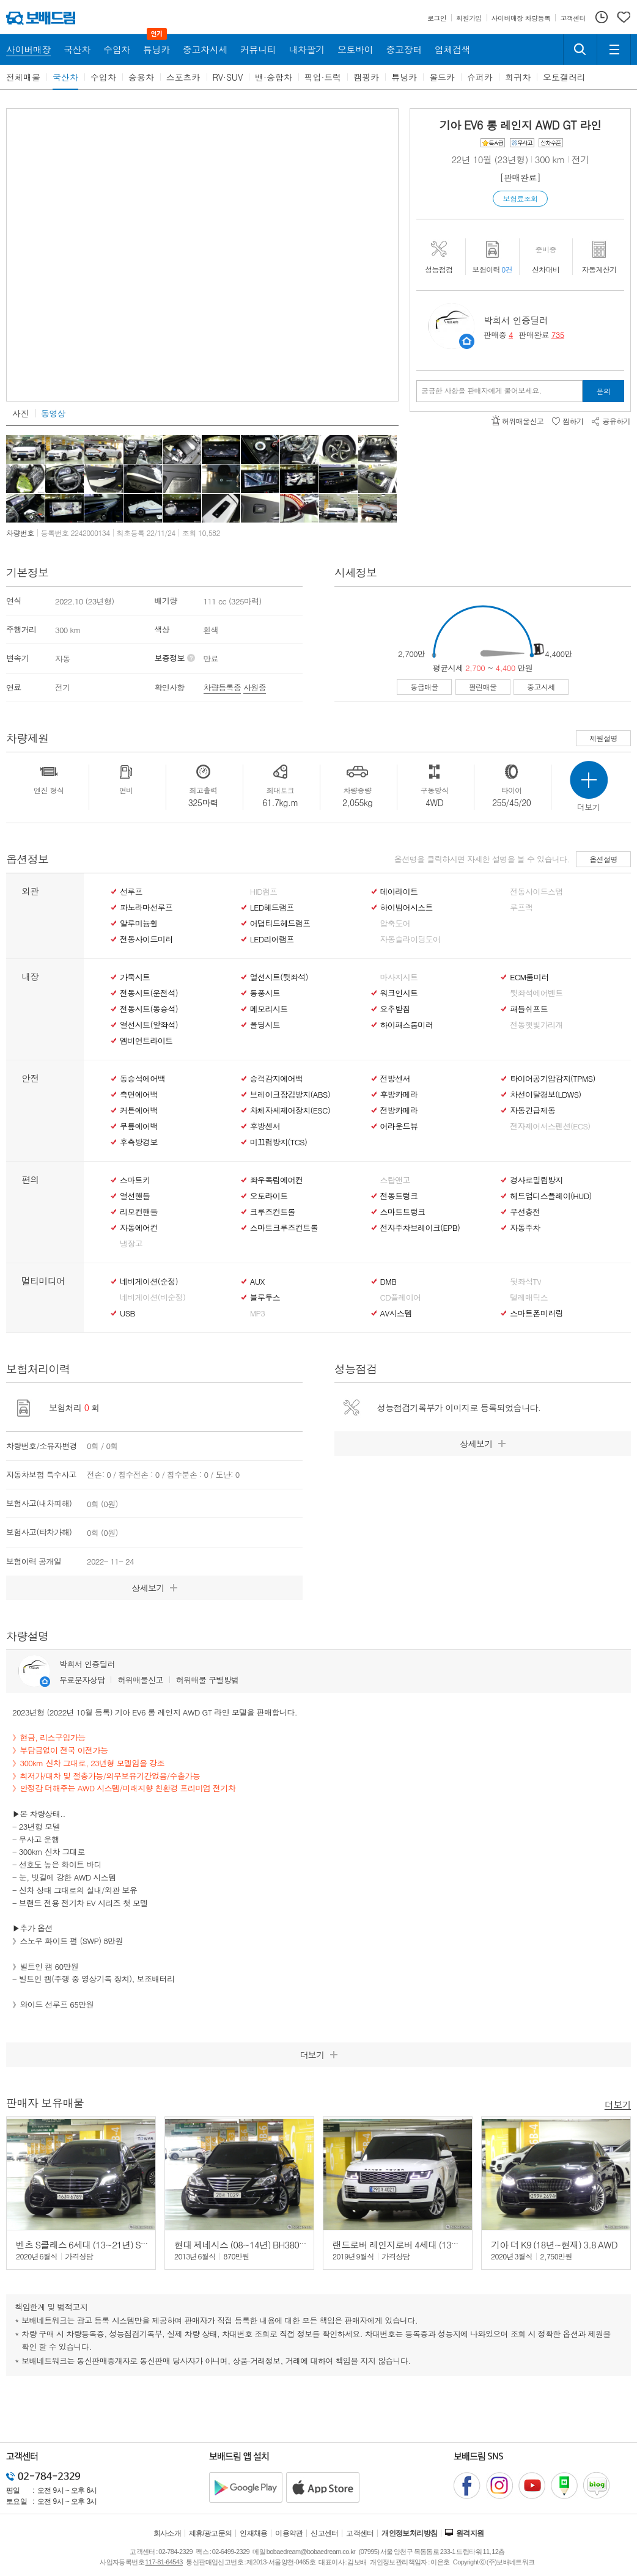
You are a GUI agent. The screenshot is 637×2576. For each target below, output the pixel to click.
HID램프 (264, 891)
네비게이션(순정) (149, 1281)
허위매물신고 (140, 1680)
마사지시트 (399, 977)
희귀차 (518, 77)
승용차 (141, 77)
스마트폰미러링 (536, 1313)
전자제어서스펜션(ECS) (550, 1126)
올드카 (442, 77)
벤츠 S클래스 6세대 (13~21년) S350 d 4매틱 (101, 2244)
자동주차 (525, 1228)
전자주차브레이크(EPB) (420, 1228)
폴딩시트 (265, 1025)
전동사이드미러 (146, 939)
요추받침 (395, 1009)
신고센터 (325, 2533)
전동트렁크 (399, 1196)
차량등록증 (222, 687)
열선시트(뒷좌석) (279, 977)
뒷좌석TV (525, 1281)
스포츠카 (183, 77)
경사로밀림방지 (536, 1180)
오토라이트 (269, 1196)
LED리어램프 (272, 939)
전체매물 (23, 77)
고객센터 (360, 2533)
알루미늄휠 (139, 923)
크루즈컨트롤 (272, 1212)
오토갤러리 (564, 77)
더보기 (618, 2103)
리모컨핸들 (139, 1212)
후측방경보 (139, 1142)
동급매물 (424, 686)
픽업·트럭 (323, 77)
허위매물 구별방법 (207, 1680)
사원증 (254, 687)
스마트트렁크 (402, 1212)
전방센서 (395, 1078)
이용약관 (289, 2533)
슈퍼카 (480, 77)
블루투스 (265, 1297)
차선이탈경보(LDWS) (545, 1094)
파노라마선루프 (146, 907)
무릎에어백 (139, 1126)
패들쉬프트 (529, 1009)
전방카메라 (399, 1110)
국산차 (65, 77)
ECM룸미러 (529, 977)
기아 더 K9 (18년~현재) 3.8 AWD (554, 2244)
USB (127, 1313)
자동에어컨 (139, 1228)
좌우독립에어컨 (276, 1180)
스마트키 (135, 1180)
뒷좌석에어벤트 (536, 993)
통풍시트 (265, 993)
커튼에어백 (139, 1110)
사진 (20, 413)
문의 (604, 391)
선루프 (131, 891)
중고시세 (541, 686)
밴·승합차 (273, 77)
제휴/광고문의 (210, 2533)
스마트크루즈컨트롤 (284, 1228)
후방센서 (265, 1126)
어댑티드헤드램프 (280, 923)
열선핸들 (135, 1196)
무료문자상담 (82, 1680)
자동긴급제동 (532, 1110)
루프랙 (521, 907)
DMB (388, 1281)
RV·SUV (228, 77)
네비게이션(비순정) (152, 1297)
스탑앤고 (395, 1180)
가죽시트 (135, 977)
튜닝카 (404, 77)
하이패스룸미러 (406, 1025)
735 (557, 334)
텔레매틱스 (529, 1297)
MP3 (257, 1313)
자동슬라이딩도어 (410, 939)
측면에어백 (139, 1094)
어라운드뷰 (399, 1126)
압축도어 (395, 923)
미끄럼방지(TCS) (278, 1142)
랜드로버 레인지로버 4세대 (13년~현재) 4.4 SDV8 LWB (439, 2244)
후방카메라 (399, 1094)
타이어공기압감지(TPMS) (552, 1078)
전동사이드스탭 (536, 891)
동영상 (53, 413)
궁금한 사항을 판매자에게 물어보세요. (481, 390)
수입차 (103, 77)
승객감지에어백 (276, 1078)
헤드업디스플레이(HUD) (551, 1196)
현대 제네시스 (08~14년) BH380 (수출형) (253, 2244)
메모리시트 (269, 1009)
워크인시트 (399, 993)
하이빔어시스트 (406, 907)
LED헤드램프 (272, 907)
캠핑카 (366, 77)
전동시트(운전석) (149, 993)
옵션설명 (603, 859)
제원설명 (603, 738)
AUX (257, 1281)
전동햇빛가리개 (536, 1025)
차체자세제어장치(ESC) (290, 1110)
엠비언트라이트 (146, 1041)
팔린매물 (483, 686)
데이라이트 (399, 891)
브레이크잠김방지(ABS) (290, 1094)
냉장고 (131, 1243)
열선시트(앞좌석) (149, 1025)
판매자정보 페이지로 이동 (466, 341)
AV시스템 (396, 1313)
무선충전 (525, 1212)
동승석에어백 (142, 1078)
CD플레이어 (400, 1297)
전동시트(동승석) (149, 1009)
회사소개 (167, 2533)
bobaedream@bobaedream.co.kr (311, 2551)
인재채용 (254, 2533)
